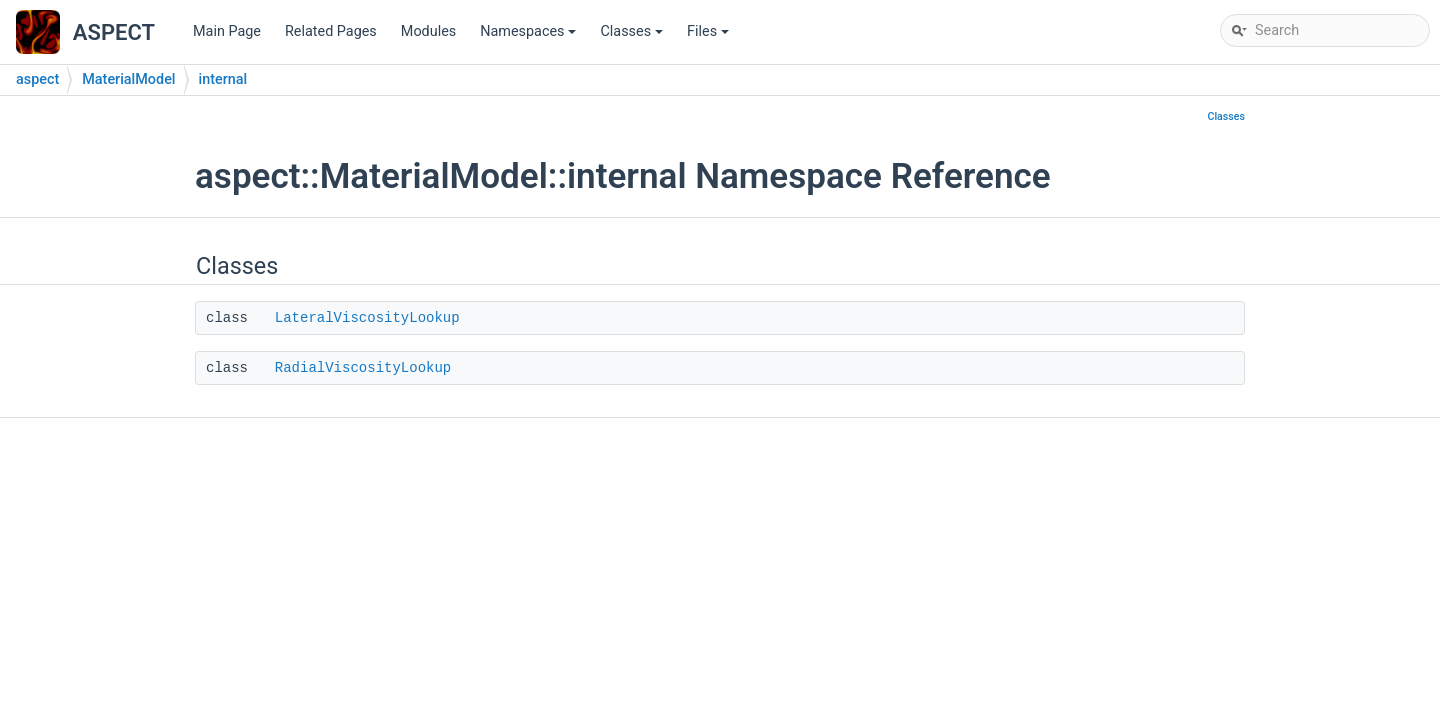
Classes (633, 36)
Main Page (227, 31)
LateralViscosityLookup (367, 318)
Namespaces (529, 36)
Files (709, 36)
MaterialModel (128, 79)
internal (223, 79)
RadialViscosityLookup (363, 368)
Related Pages (331, 31)
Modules (428, 31)
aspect (37, 79)
